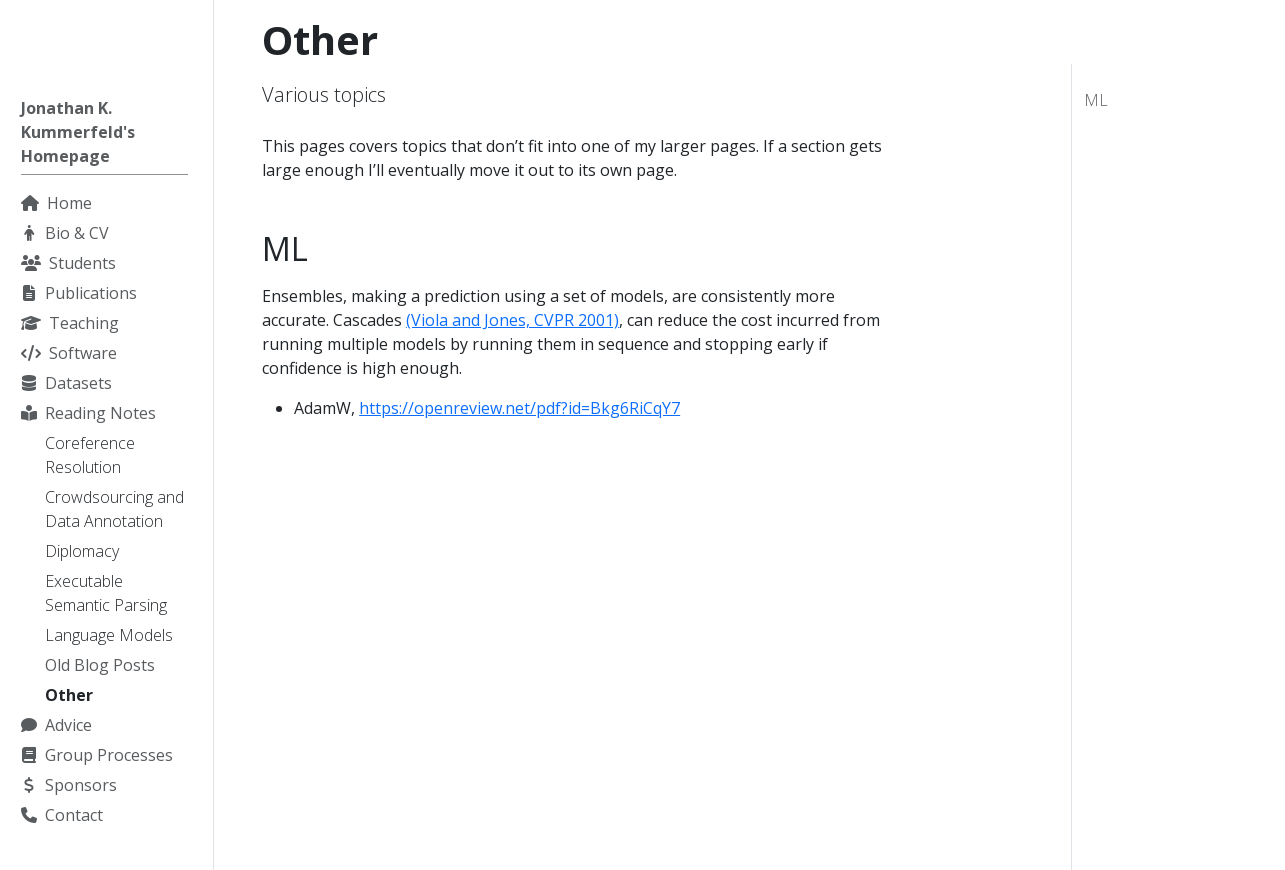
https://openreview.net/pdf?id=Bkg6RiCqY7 (519, 408)
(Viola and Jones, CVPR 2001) (512, 320)
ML (1096, 100)
